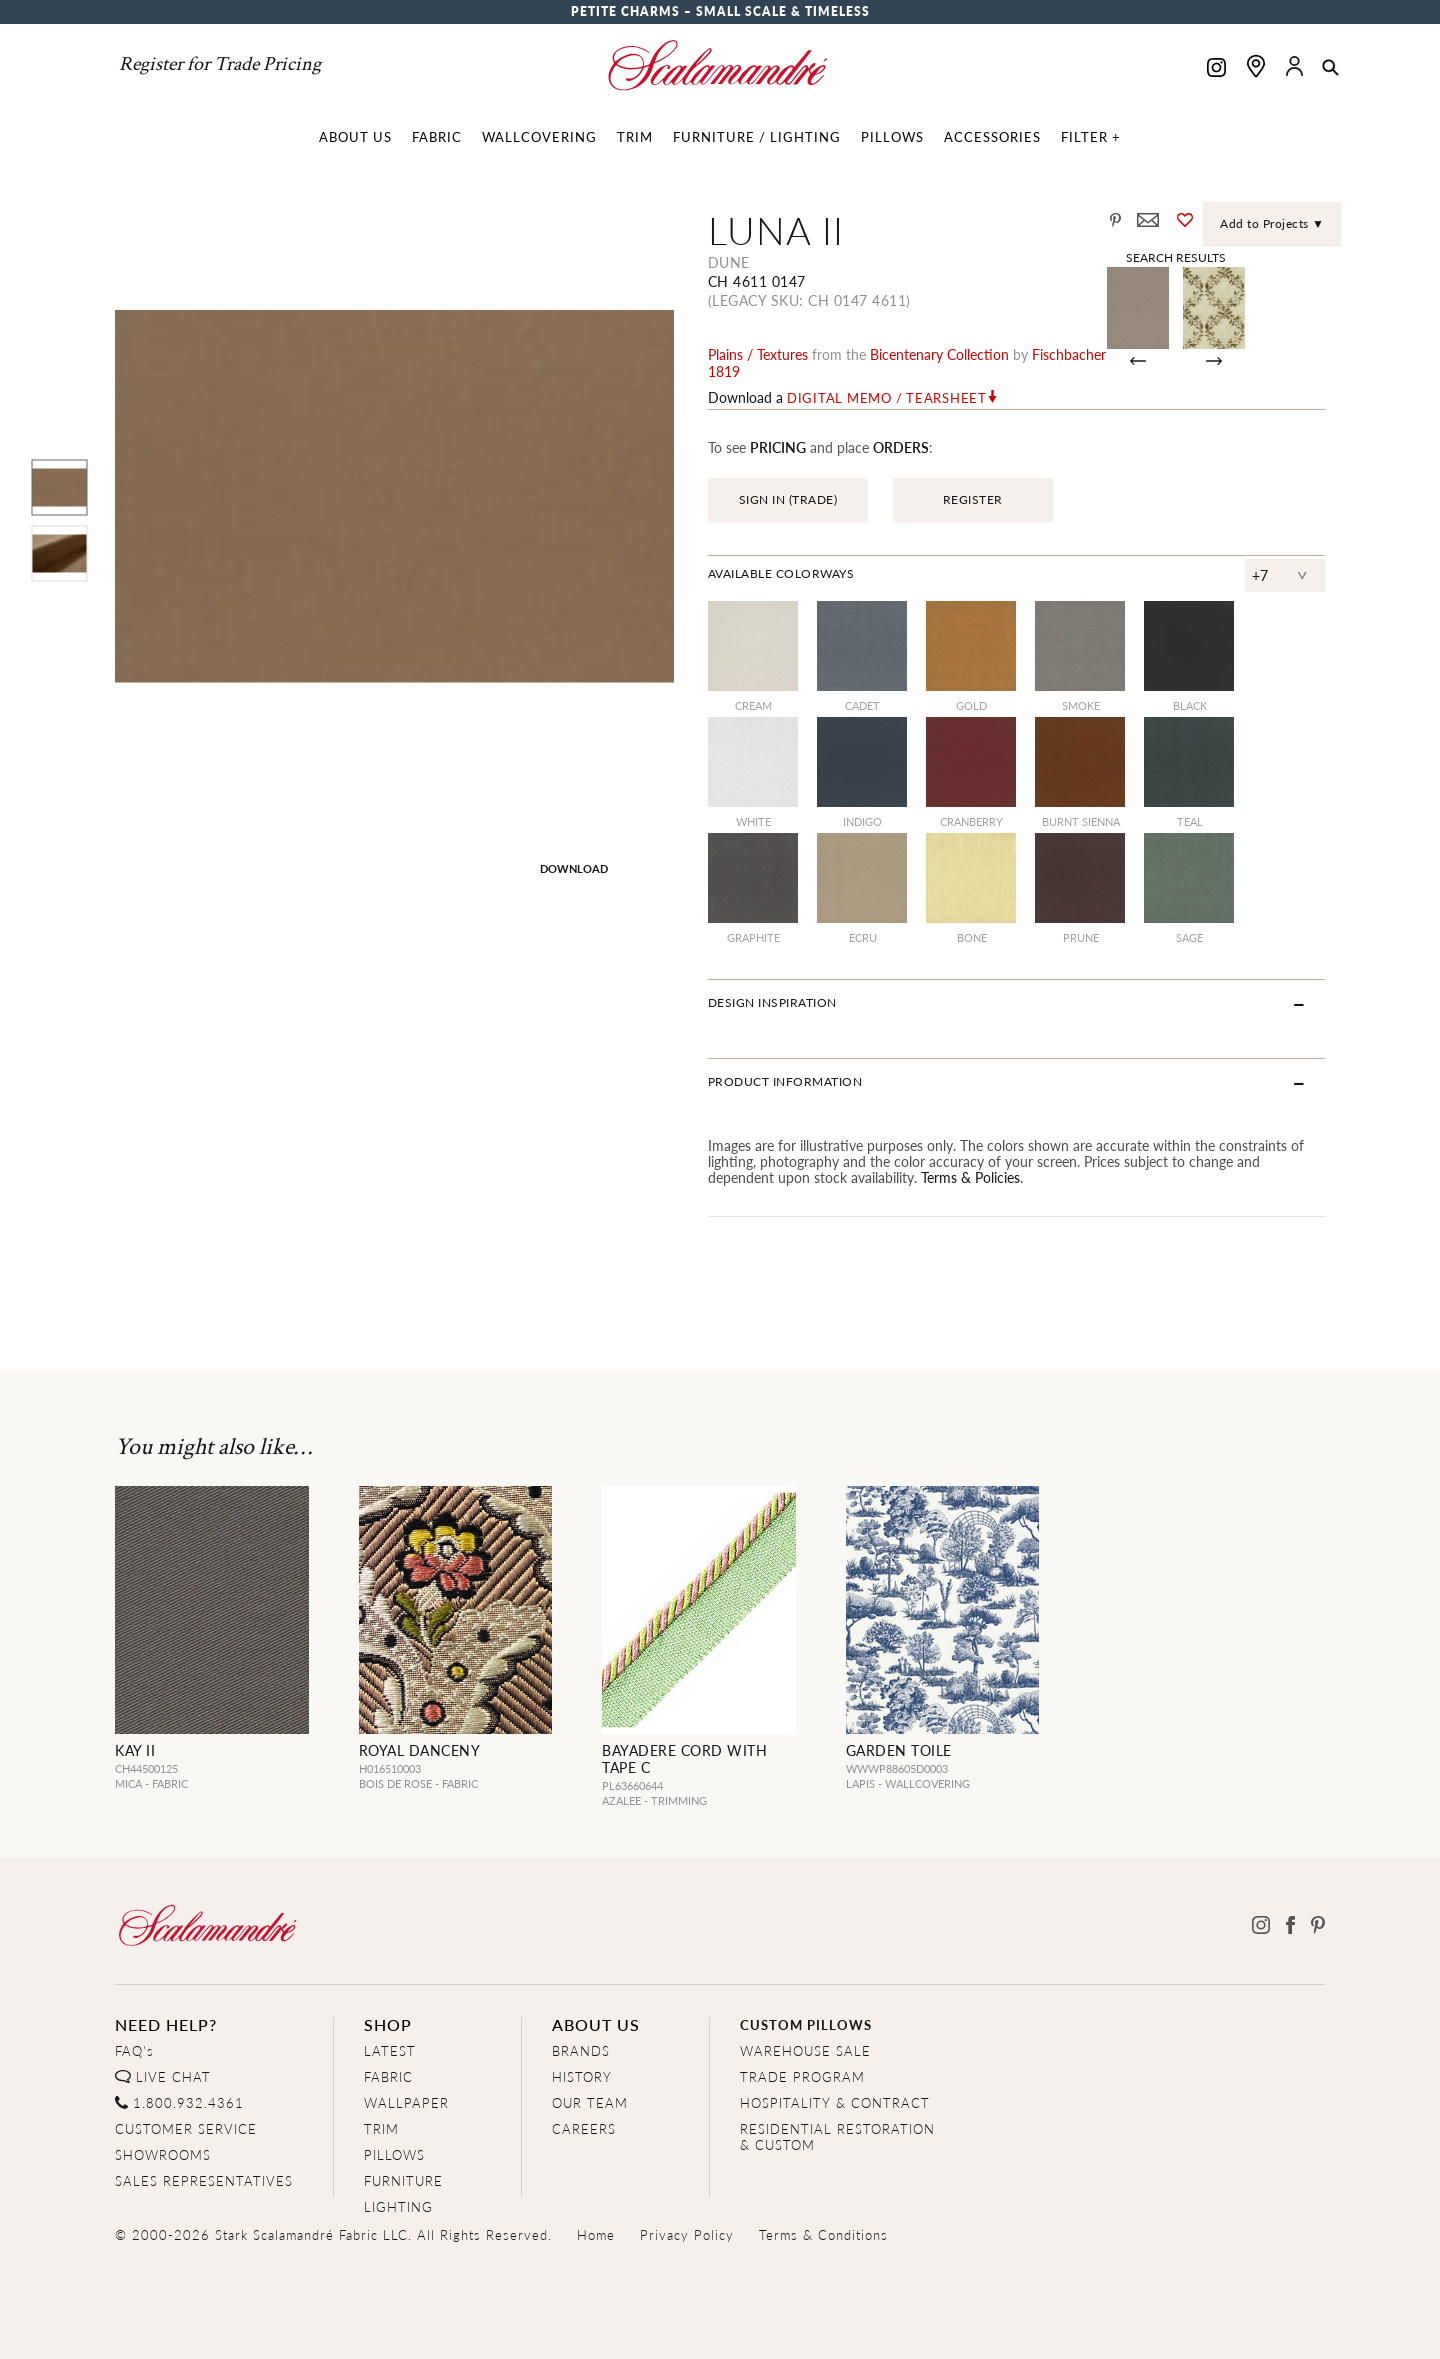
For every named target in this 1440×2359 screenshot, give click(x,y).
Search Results (1176, 257)
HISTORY (582, 2076)
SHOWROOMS (163, 2154)
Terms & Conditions (823, 2234)
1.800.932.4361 (188, 2102)
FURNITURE (403, 2180)
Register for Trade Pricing (220, 64)
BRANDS (581, 2050)
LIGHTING (398, 2206)
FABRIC (388, 2076)
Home (596, 2234)
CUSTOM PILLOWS (806, 2024)
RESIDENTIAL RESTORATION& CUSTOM (837, 2136)
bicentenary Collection (939, 354)
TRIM (381, 2128)
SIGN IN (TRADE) (788, 499)
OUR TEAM (590, 2102)
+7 (1260, 575)
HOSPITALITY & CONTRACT (835, 2102)
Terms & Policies (970, 1177)
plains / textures (758, 354)
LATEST (390, 2050)
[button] (1330, 69)
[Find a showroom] (1256, 66)
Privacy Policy (687, 2234)
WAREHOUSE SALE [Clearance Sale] (805, 2050)
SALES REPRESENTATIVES (204, 2180)
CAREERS (584, 2128)
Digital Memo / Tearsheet (887, 398)
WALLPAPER (406, 2102)
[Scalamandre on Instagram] (1216, 69)
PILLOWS (394, 2154)
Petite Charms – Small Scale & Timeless (720, 11)
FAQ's (134, 2050)
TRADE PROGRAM (802, 2076)
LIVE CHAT (173, 2076)
